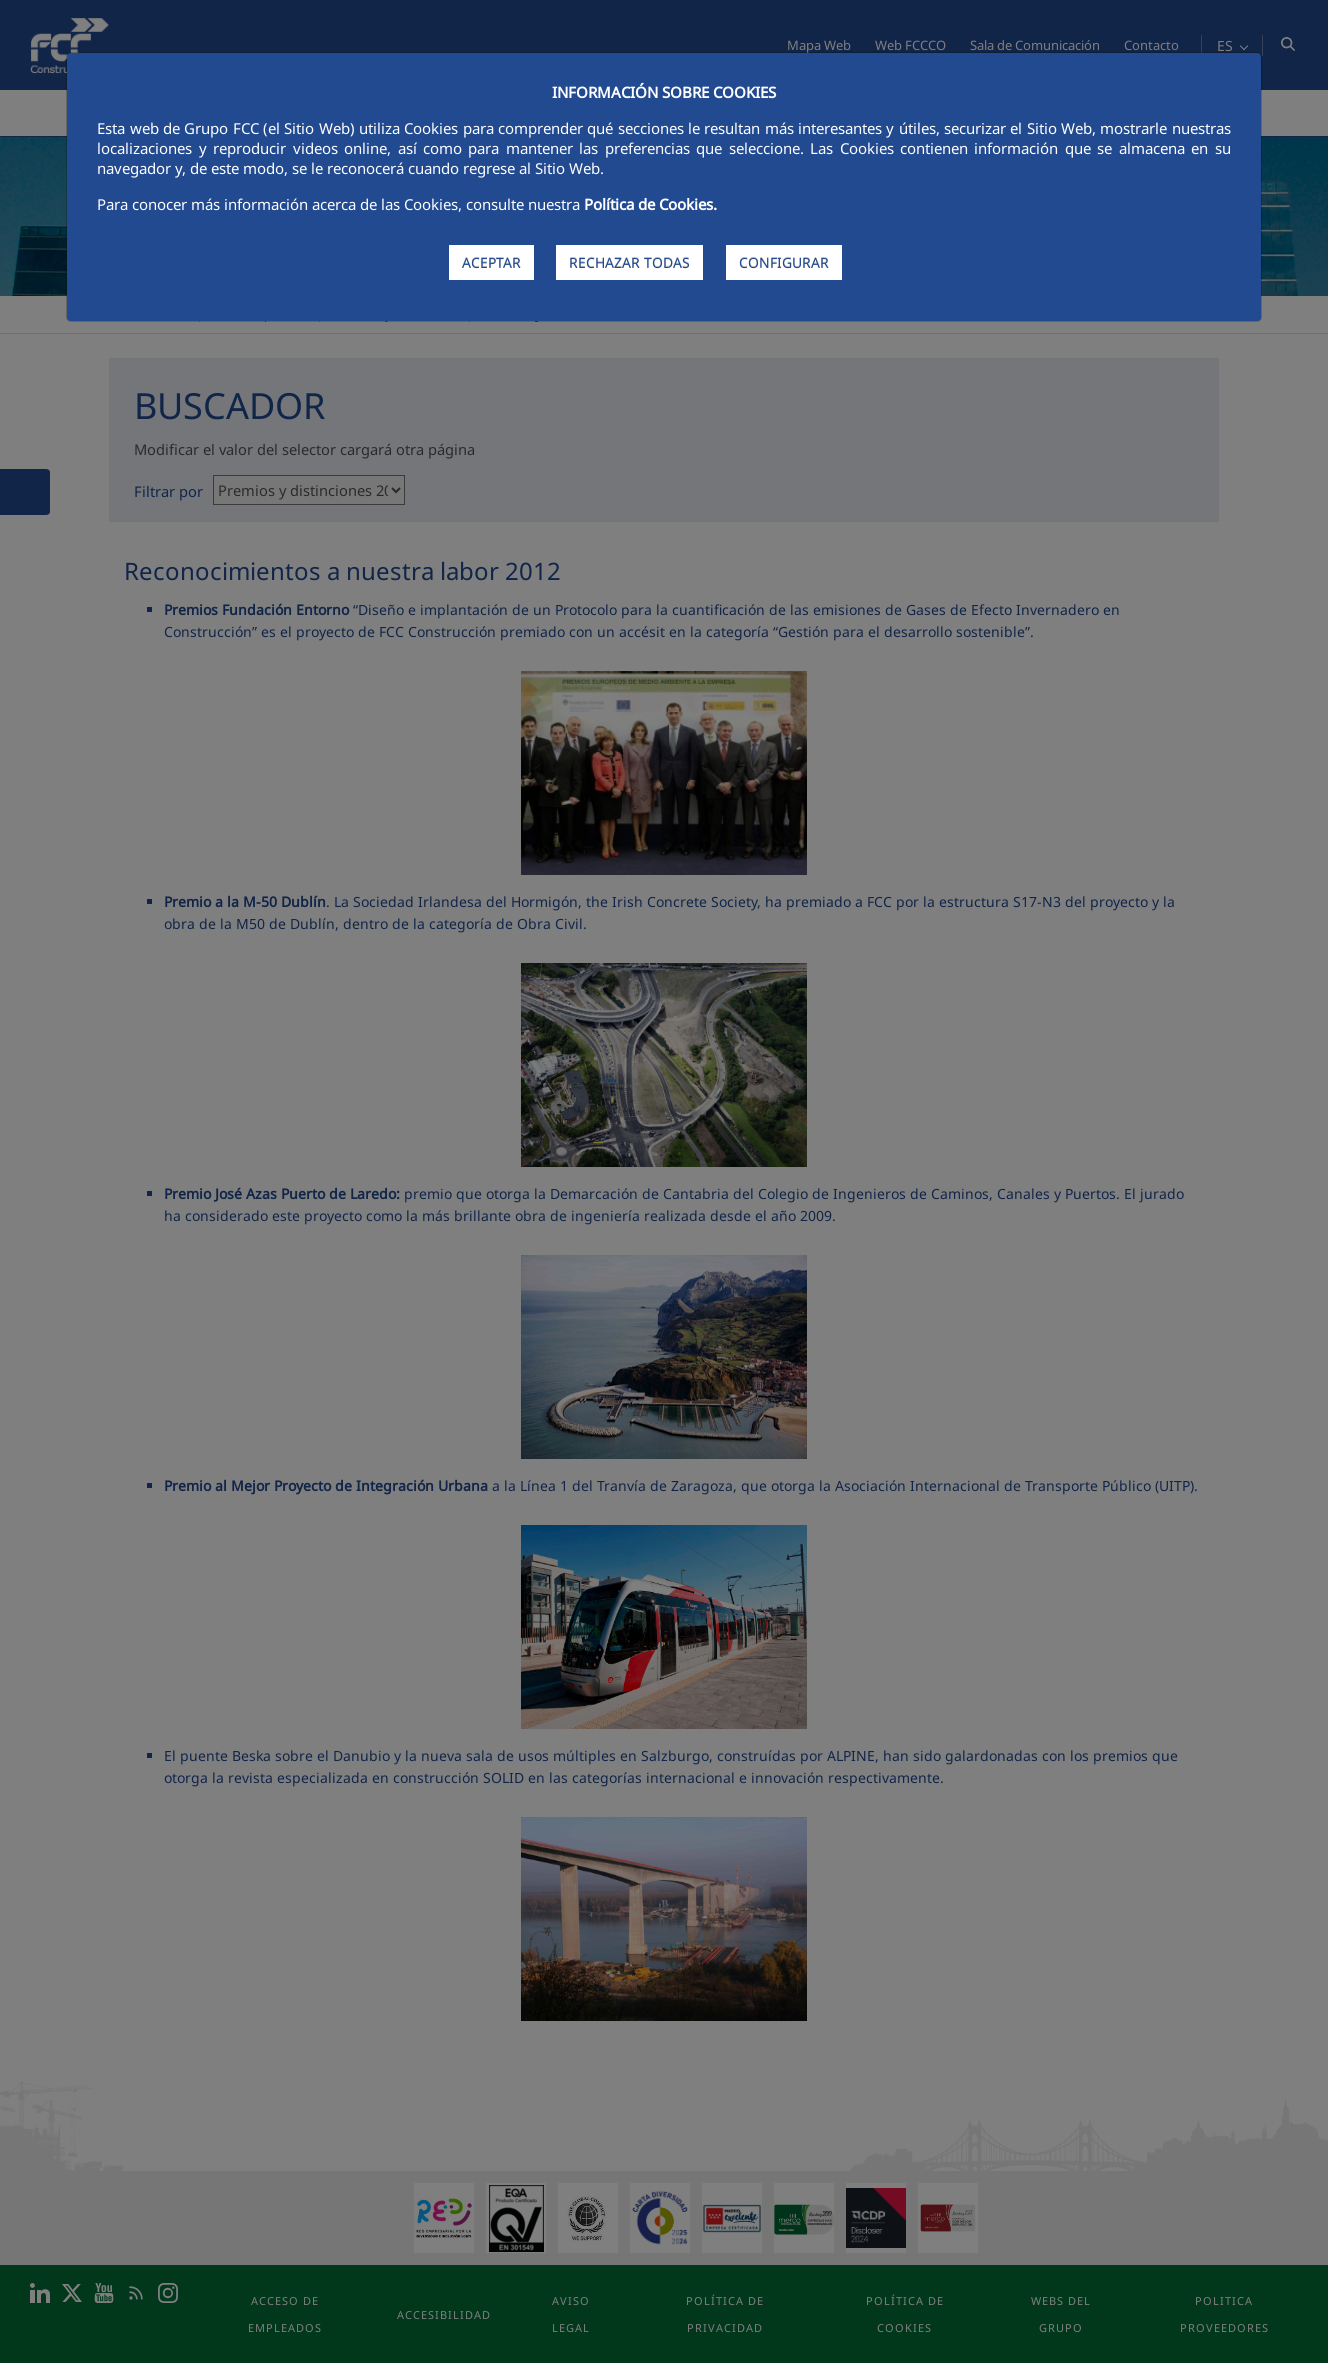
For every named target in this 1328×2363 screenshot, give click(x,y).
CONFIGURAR (784, 262)
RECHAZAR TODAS (629, 262)
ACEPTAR (491, 262)
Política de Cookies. (650, 204)
